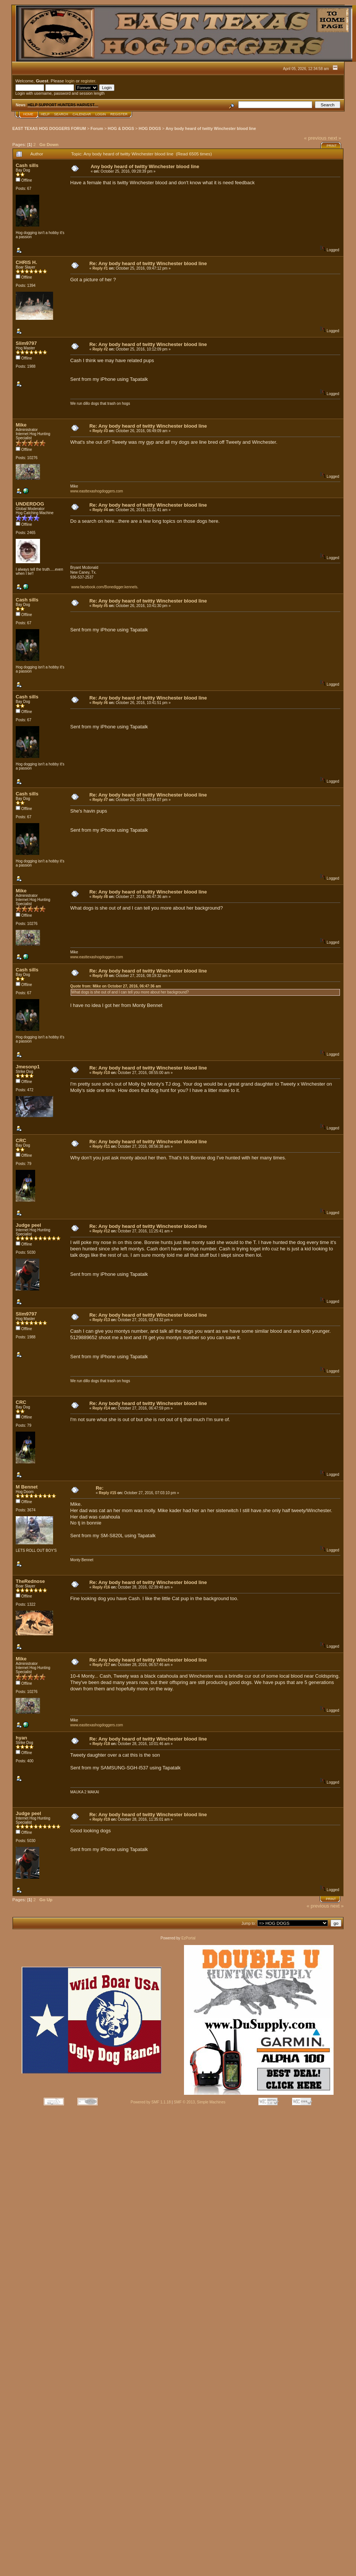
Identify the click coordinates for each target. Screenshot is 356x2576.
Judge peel (28, 1225)
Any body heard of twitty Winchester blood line (211, 128)
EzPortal (188, 1938)
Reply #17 (101, 1665)
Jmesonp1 (28, 1066)
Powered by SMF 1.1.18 (151, 2102)
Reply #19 (101, 1819)
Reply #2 (100, 349)
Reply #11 (101, 1146)
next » (334, 138)
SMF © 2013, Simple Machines (199, 2102)
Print (331, 146)
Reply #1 (100, 268)
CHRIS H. (26, 262)
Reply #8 (100, 897)
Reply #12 (101, 1231)
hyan (21, 1738)
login (70, 80)
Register (119, 114)
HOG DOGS (150, 128)
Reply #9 (100, 976)
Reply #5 (100, 606)
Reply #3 (100, 431)
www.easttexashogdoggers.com (96, 491)
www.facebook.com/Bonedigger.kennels (104, 587)
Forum (96, 128)
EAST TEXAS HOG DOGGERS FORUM (49, 128)
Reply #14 (101, 1408)
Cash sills (27, 165)
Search (61, 114)
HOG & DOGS (121, 128)
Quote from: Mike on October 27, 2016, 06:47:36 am (115, 986)
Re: (100, 1488)
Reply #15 (107, 1493)
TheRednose (30, 1581)
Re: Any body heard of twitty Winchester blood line (148, 263)
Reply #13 (101, 1320)
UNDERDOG (30, 504)
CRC (21, 1140)
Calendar (82, 114)
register (88, 80)
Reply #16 (101, 1587)
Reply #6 (100, 703)
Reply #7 (100, 800)
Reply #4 (100, 510)
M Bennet (27, 1487)
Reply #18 (101, 1744)
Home (28, 114)
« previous (315, 138)
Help (45, 114)
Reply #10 (101, 1073)
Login (100, 114)
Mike (21, 425)
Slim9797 (26, 343)
